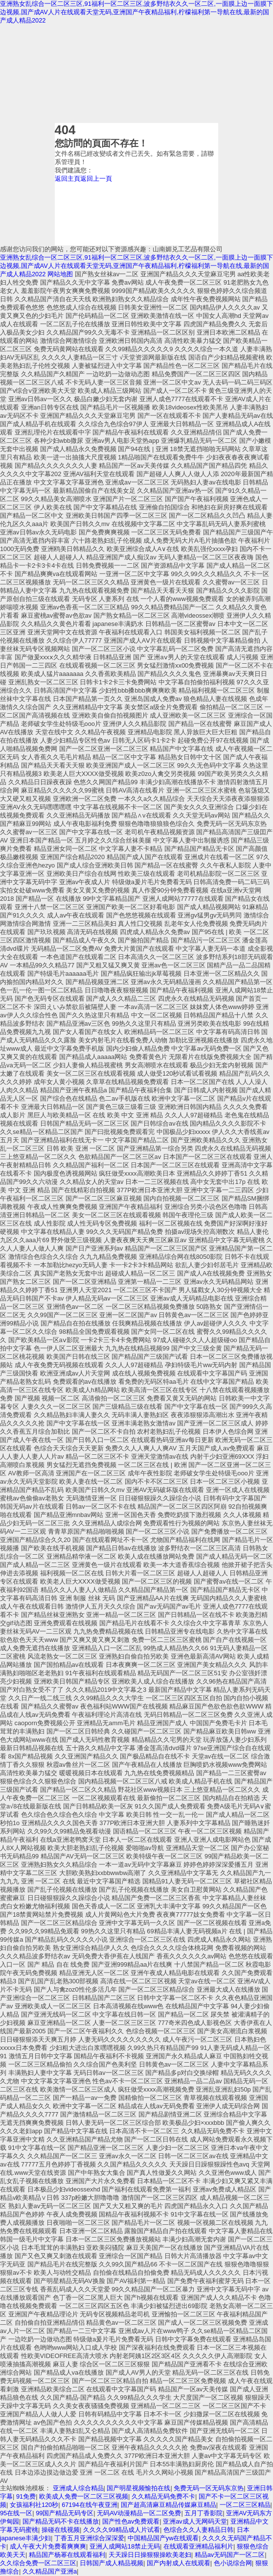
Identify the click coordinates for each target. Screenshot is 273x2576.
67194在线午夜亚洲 (89, 2504)
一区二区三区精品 (245, 2504)
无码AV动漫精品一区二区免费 (139, 2513)
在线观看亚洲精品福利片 (198, 2546)
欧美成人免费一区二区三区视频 (83, 2496)
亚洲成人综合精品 (78, 2488)
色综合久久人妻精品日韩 (198, 2529)
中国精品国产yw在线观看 (163, 2538)
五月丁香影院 (203, 2513)
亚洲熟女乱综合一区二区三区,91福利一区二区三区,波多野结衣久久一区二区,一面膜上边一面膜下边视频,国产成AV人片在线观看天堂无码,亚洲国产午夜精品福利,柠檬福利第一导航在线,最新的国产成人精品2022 (136, 12)
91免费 (26, 2496)
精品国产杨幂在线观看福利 (67, 2554)
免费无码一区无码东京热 (209, 2488)
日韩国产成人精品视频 (111, 2563)
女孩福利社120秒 (34, 2504)
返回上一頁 (96, 178)
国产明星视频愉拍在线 (138, 2488)
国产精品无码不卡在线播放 (61, 2521)
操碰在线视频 (61, 2529)
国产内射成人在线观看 (178, 2563)
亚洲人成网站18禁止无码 (125, 2546)
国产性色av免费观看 (131, 2521)
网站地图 (60, 274)
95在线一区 (16, 2513)
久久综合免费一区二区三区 (38, 2563)
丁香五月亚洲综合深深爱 (89, 2538)
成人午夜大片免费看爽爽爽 (48, 2546)
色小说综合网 (233, 2563)
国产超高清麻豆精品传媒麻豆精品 (168, 2504)
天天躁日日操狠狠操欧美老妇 (150, 2554)
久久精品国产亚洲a (50, 2571)
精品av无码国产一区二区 (230, 2554)
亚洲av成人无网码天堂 (195, 2521)
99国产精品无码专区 (64, 2513)
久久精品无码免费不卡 (163, 2496)
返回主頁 (67, 178)
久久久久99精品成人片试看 (121, 2529)
